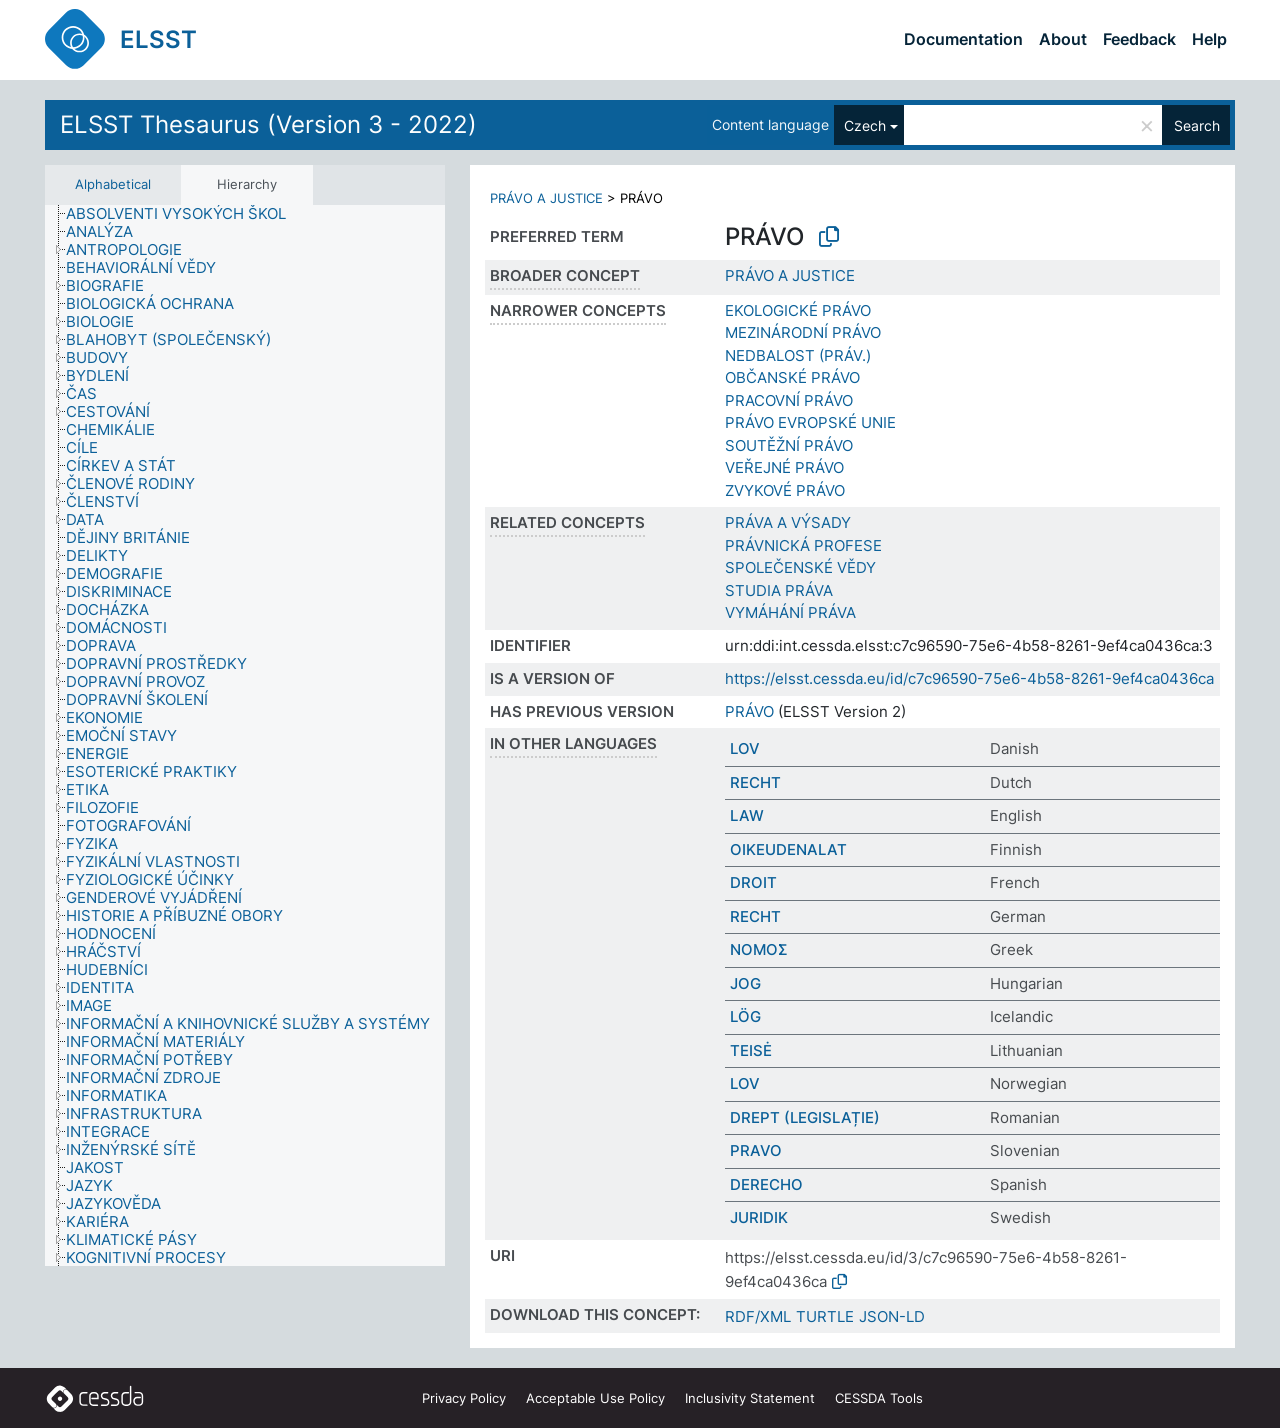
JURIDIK (759, 1217)
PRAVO (756, 1150)
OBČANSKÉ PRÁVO (792, 377)
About (1063, 39)
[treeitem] (184, 214)
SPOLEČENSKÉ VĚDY (800, 567)
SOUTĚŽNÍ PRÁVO (789, 445)
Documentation (963, 39)
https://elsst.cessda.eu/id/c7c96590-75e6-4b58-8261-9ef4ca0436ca (969, 678)
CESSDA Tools (879, 1398)
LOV (745, 748)
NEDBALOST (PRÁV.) (798, 355)
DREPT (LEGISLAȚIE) (805, 1117)
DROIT (753, 882)
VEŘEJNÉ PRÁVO (784, 467)
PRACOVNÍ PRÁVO (789, 400)
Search (1197, 125)
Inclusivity (750, 1398)
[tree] (245, 736)
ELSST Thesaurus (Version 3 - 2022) (268, 124)
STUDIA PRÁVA (779, 590)
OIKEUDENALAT (788, 849)
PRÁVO (749, 711)
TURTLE (825, 1316)
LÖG (745, 1016)
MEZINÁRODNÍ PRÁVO (803, 332)
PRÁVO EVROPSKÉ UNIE (810, 422)
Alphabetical (113, 184)
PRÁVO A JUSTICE (546, 198)
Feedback (1139, 39)
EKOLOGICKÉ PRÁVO (798, 310)
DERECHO (766, 1184)
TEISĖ (751, 1050)
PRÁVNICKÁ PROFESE (803, 545)
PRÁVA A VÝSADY (788, 522)
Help (1209, 39)
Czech (865, 125)
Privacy (464, 1398)
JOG (745, 983)
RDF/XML (758, 1316)
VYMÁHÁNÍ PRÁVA (790, 612)
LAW (747, 815)
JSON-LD (892, 1316)
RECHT (755, 782)
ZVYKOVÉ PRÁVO (785, 490)
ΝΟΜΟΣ (759, 949)
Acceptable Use (595, 1398)
